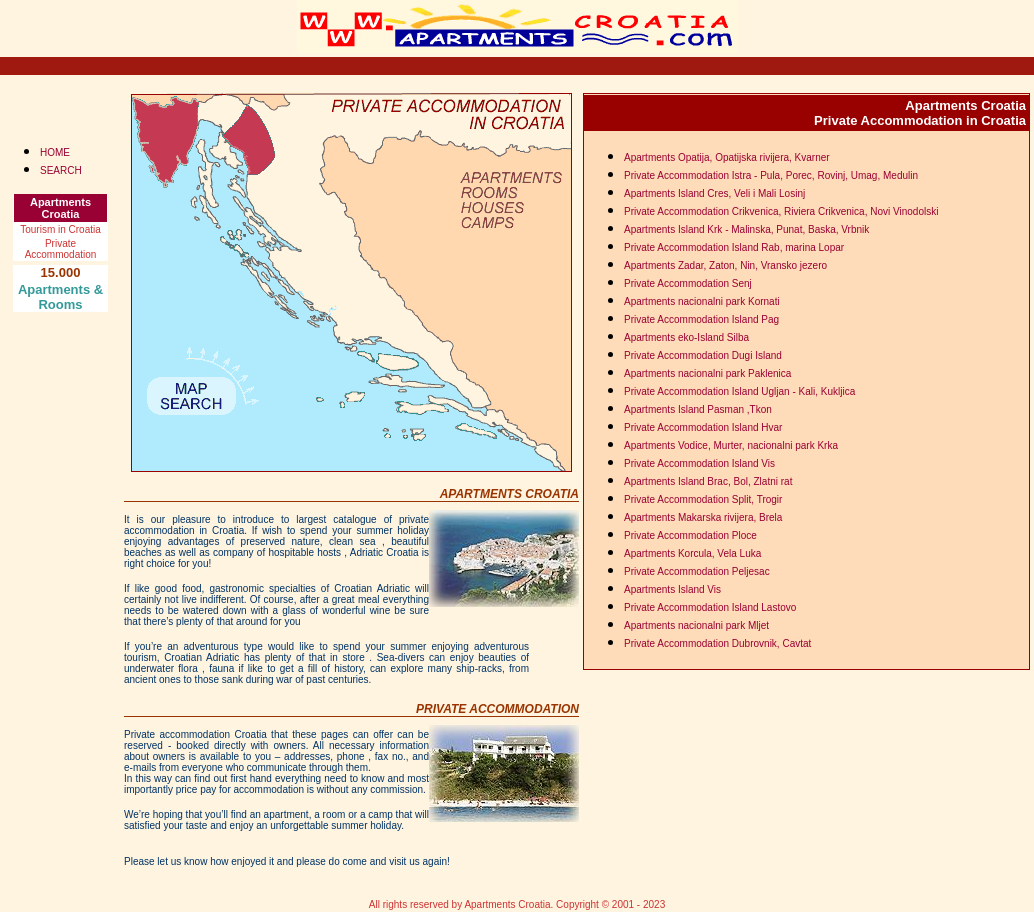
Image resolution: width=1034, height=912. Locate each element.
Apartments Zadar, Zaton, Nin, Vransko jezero (725, 265)
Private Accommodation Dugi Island (703, 355)
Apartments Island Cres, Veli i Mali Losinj (714, 193)
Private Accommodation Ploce (690, 535)
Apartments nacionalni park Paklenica (707, 373)
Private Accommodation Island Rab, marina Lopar (734, 247)
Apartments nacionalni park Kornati (702, 301)
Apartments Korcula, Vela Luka (692, 553)
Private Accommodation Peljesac (697, 571)
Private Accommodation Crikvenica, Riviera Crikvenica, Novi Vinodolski (781, 211)
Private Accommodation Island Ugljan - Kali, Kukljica (739, 391)
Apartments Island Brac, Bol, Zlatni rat (708, 481)
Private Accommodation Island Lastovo (710, 607)
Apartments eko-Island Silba (686, 337)
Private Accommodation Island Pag (701, 319)
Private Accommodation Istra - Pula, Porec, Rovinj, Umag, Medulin (771, 175)
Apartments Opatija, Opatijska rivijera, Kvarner (727, 157)
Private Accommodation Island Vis (699, 463)
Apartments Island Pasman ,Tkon (698, 409)
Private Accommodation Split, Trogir (703, 499)
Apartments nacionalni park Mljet (696, 625)
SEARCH (61, 170)
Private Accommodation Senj (688, 283)
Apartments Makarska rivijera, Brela (703, 517)
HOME (55, 152)
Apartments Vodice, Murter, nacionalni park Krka (731, 445)
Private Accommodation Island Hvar (703, 427)
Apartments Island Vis (672, 589)
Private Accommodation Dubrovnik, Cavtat (717, 643)
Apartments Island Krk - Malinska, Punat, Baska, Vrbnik (746, 229)
